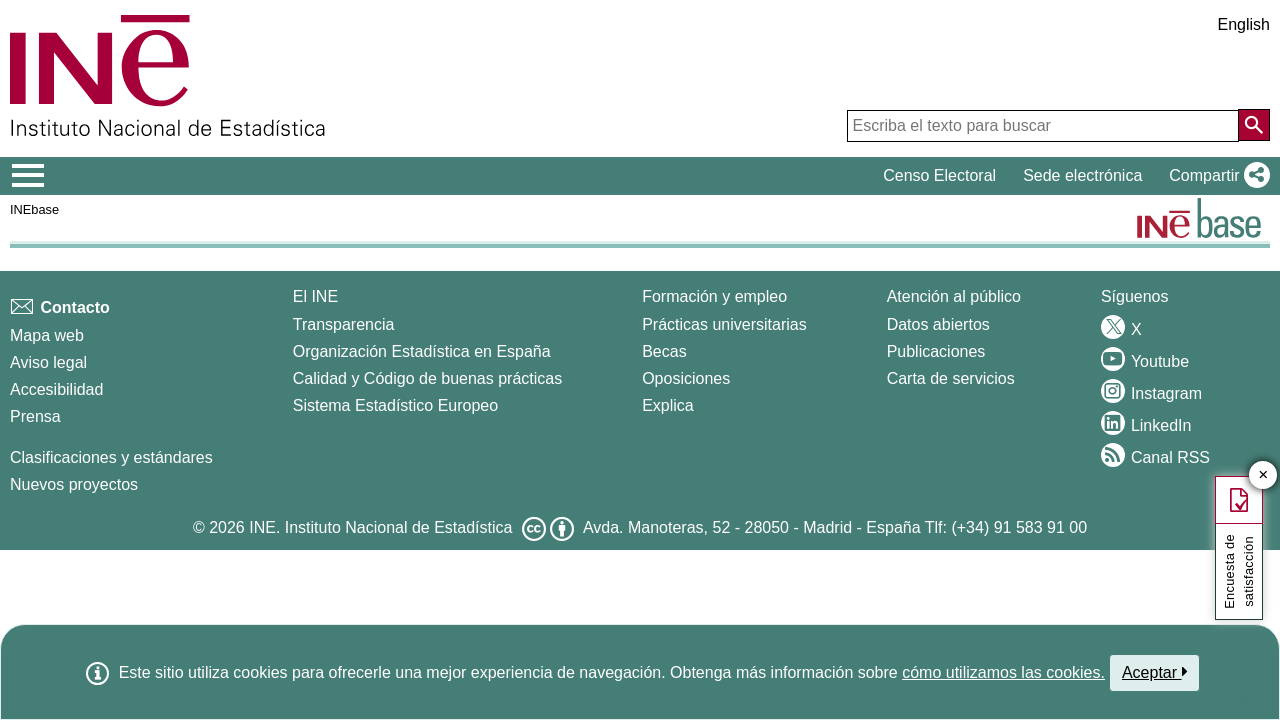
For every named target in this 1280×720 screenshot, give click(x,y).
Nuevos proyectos (74, 484)
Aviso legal (48, 362)
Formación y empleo (714, 296)
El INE (315, 296)
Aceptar (1154, 672)
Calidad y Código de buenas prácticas (428, 378)
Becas (664, 351)
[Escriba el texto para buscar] (1043, 126)
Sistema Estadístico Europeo (395, 405)
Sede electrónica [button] (1082, 175)
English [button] (1244, 24)
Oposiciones (686, 378)
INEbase (34, 209)
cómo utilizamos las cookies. (1003, 672)
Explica (668, 405)
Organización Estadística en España (422, 351)
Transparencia (344, 324)
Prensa (35, 416)
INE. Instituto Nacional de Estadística (380, 527)
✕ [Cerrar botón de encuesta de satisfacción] (1263, 475)
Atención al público (954, 296)
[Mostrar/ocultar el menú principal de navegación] (28, 176)
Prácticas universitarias (724, 324)
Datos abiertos (938, 324)
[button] (1215, 176)
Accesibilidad (56, 389)
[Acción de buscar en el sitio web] (1254, 125)
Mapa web (47, 335)
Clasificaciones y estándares (111, 457)
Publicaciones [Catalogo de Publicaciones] (936, 351)
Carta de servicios (951, 378)
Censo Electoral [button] (939, 175)
